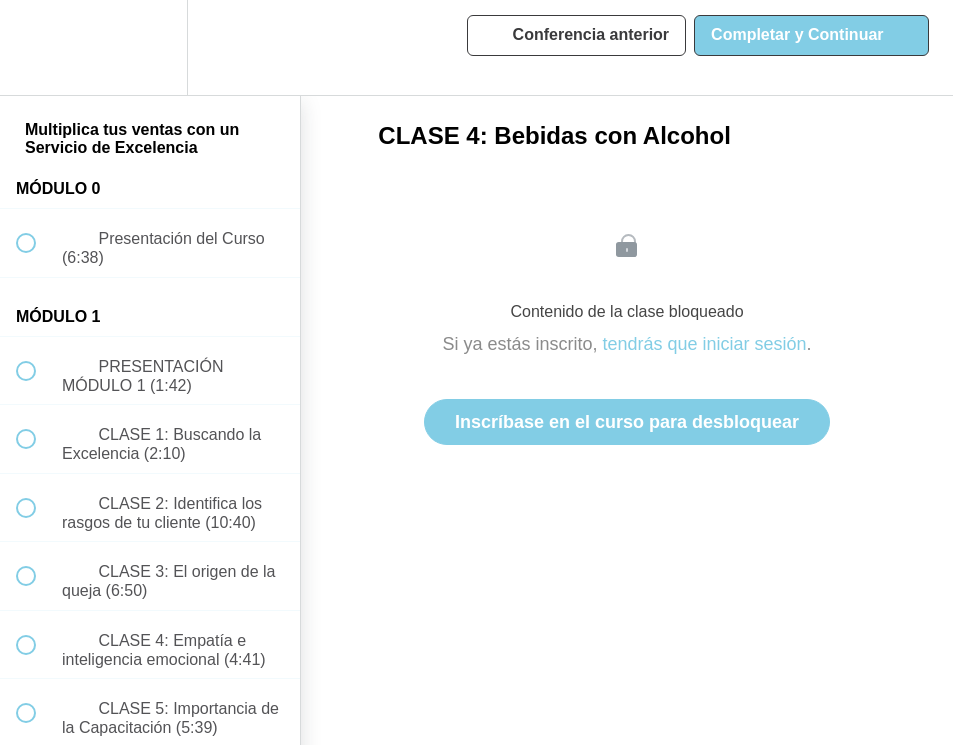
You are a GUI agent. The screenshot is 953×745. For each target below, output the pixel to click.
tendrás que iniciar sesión (704, 344)
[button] (37, 47)
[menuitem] (150, 47)
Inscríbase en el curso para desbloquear (627, 422)
